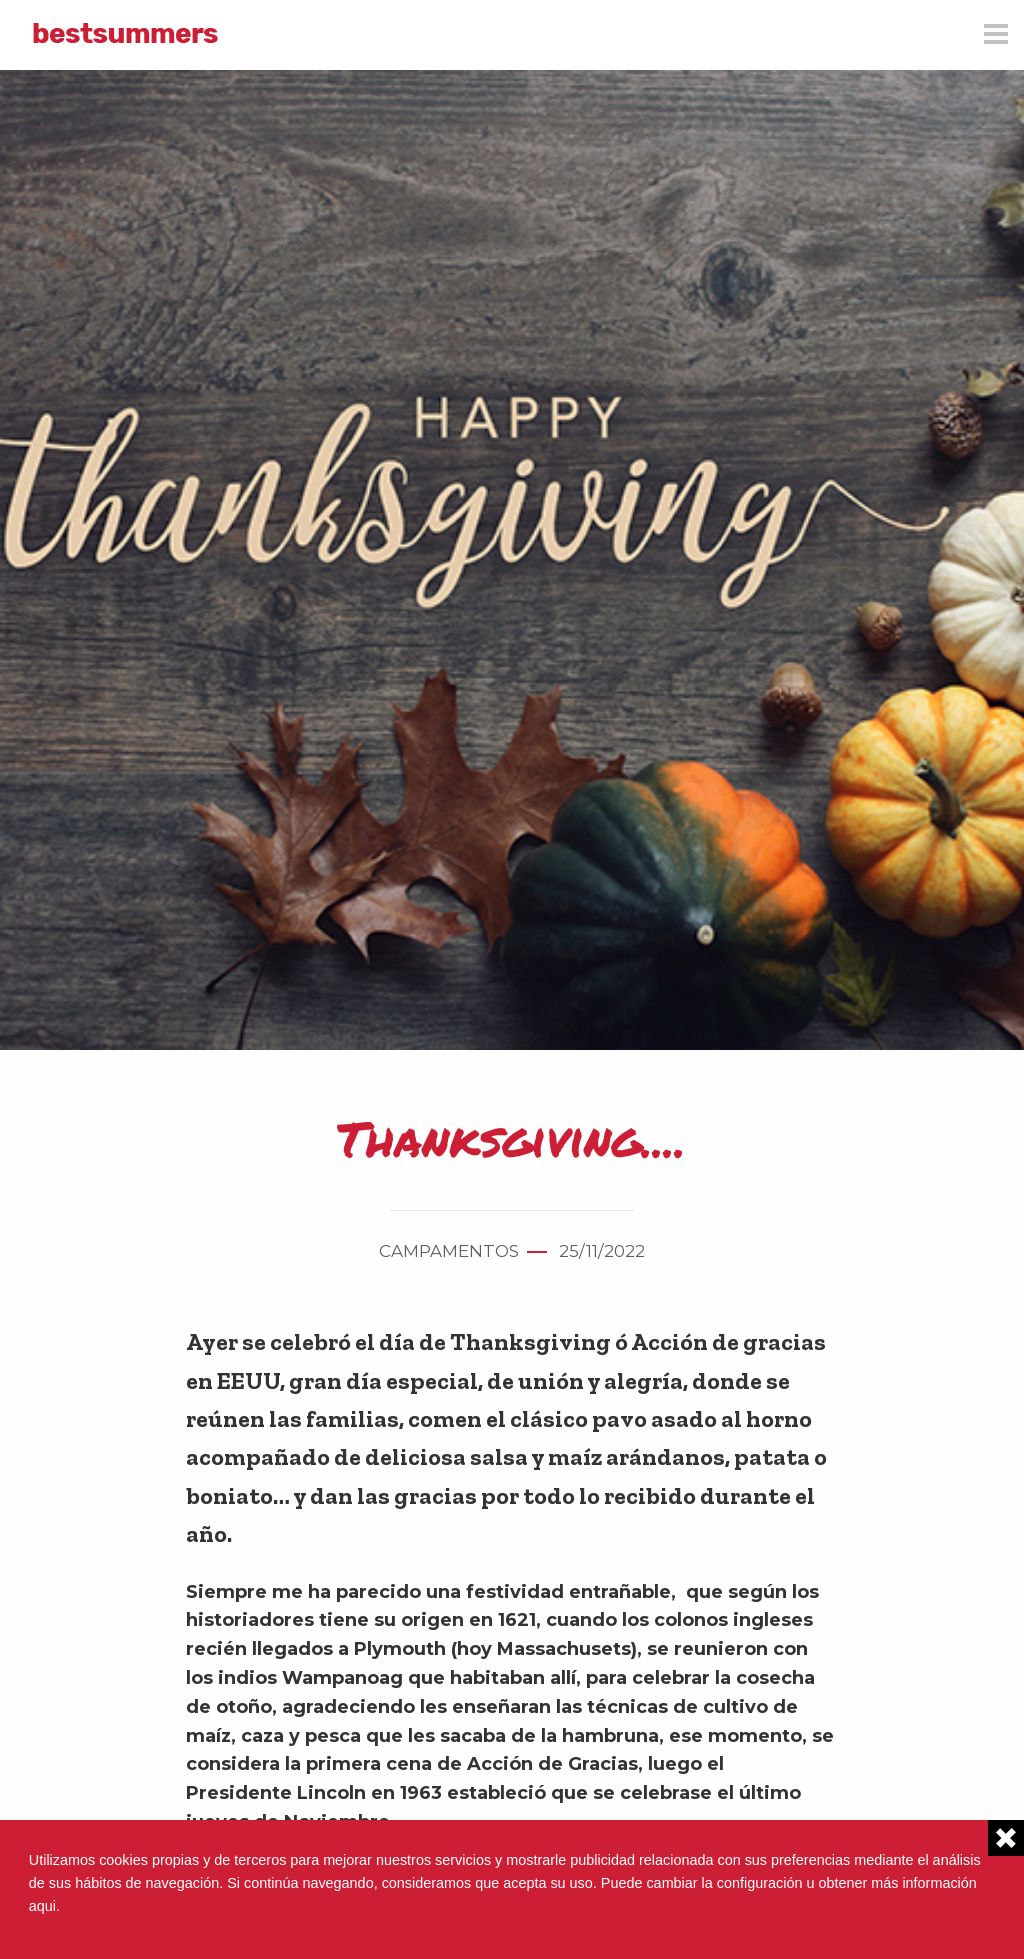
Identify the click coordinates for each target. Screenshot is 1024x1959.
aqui (42, 1906)
